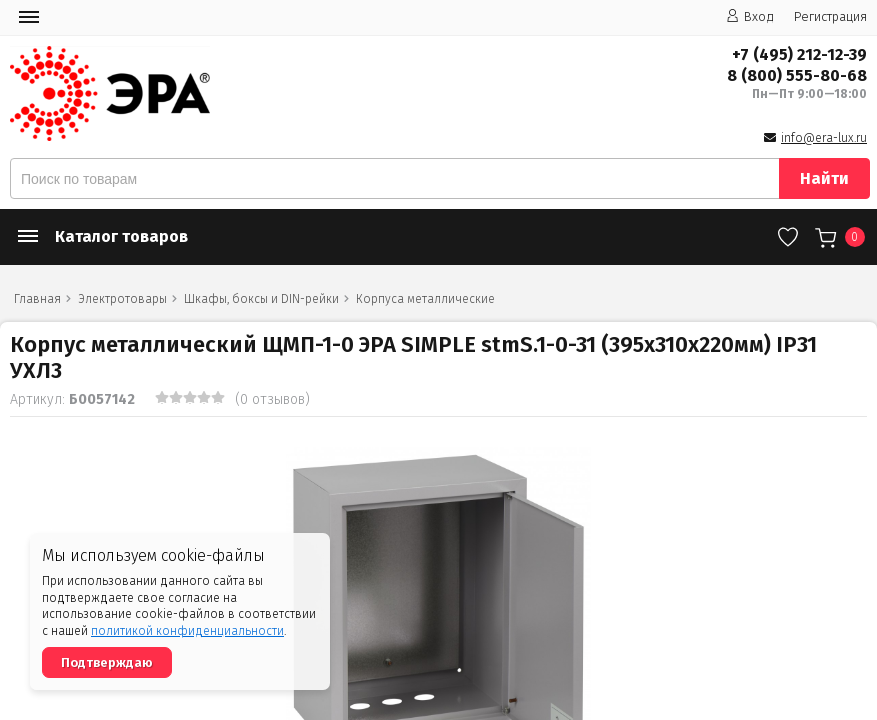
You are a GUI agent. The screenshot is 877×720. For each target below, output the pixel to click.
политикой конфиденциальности (187, 631)
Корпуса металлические (425, 299)
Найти (824, 178)
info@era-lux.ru (824, 138)
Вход (750, 16)
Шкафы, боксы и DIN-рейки (261, 299)
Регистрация (830, 16)
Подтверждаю (107, 662)
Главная (37, 299)
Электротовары (122, 299)
